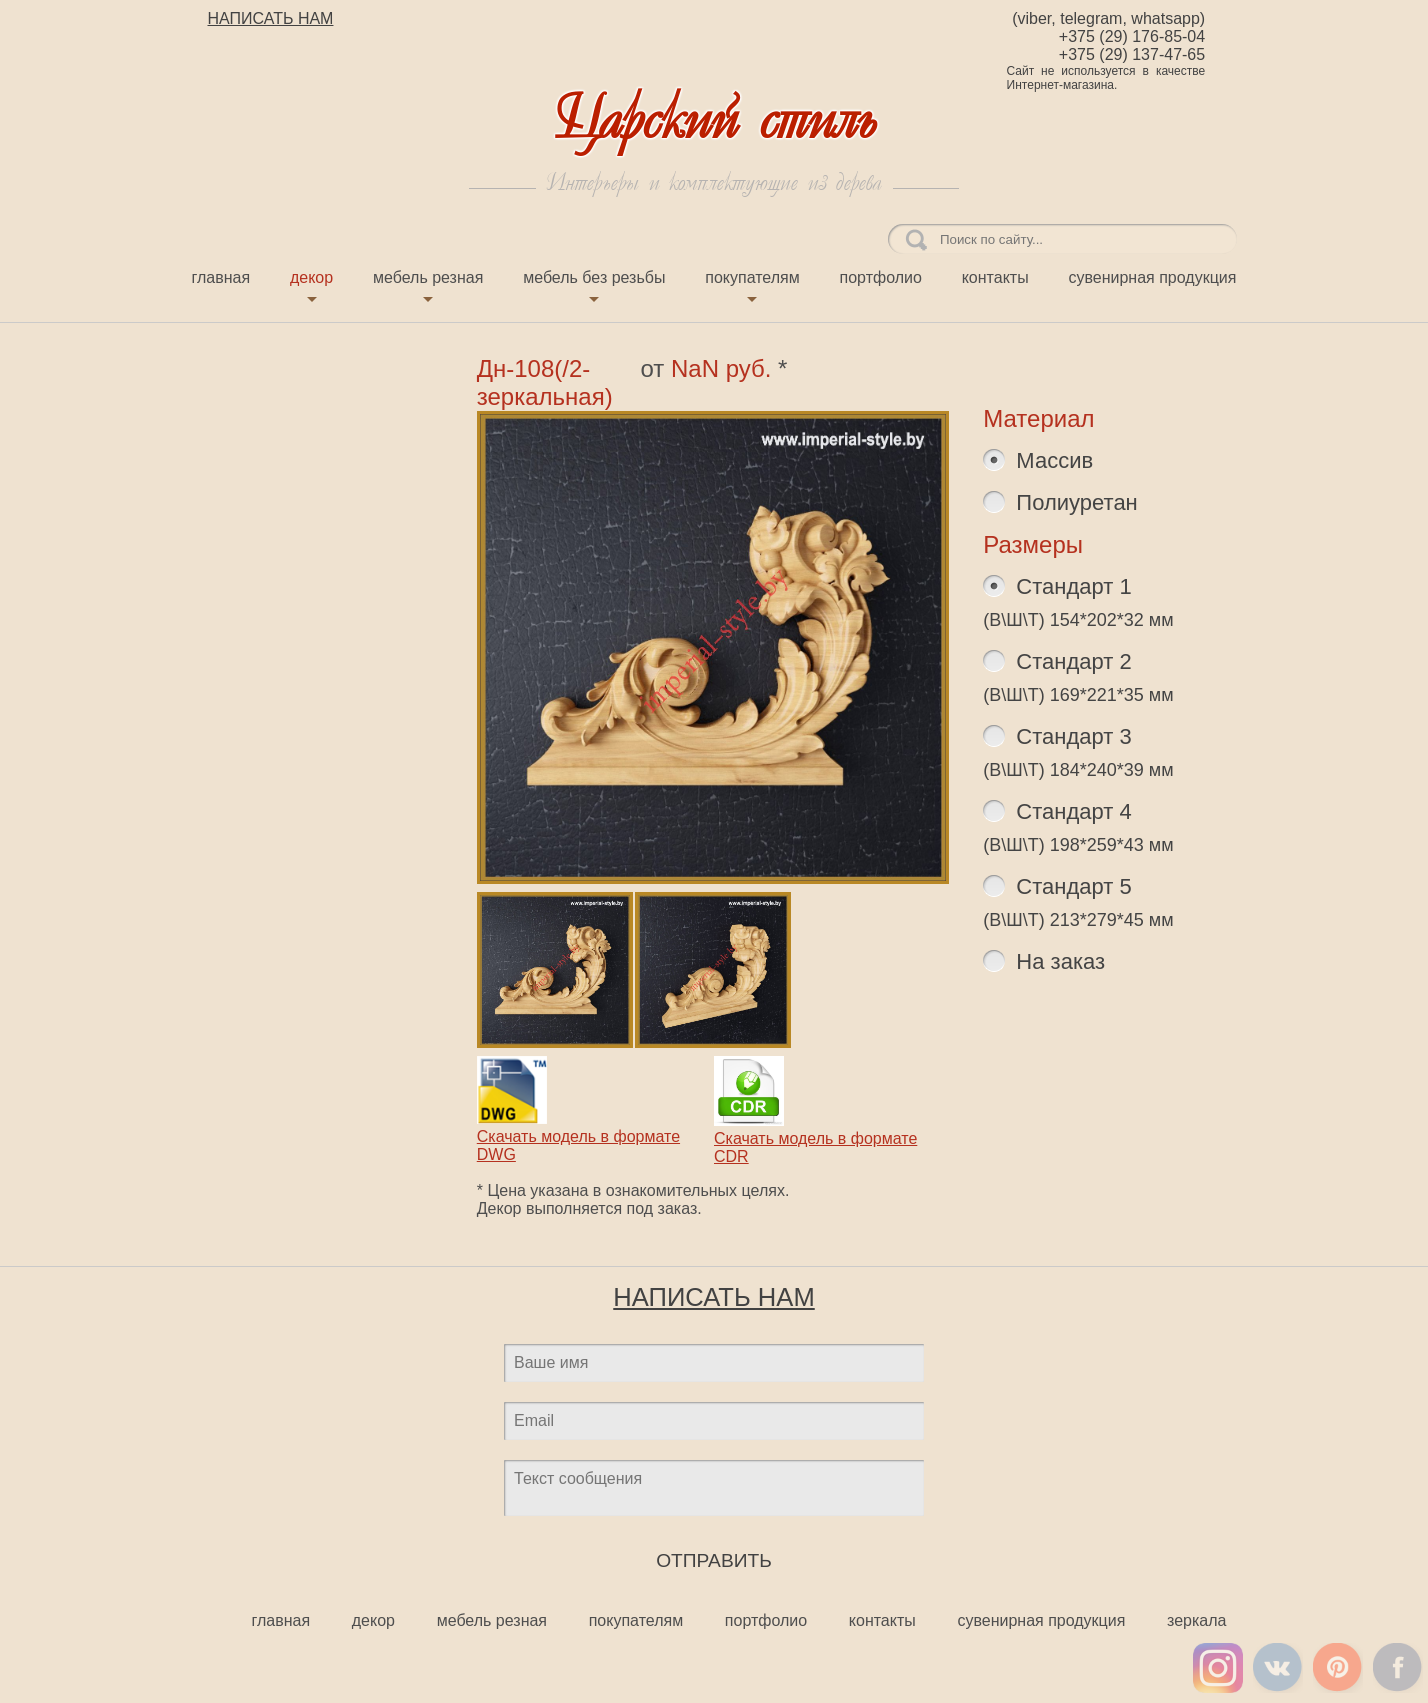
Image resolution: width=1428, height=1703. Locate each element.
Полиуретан (1074, 502)
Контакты (995, 277)
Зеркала (1196, 1620)
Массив (1051, 460)
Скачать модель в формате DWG (578, 1136)
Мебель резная (428, 277)
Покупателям (752, 277)
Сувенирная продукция (1152, 277)
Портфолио (881, 277)
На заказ (1057, 961)
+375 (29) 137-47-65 (1132, 54)
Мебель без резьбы (594, 277)
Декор (311, 277)
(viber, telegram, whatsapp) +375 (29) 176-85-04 (1108, 27)
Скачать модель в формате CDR (815, 1138)
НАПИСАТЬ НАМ (271, 18)
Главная (221, 277)
